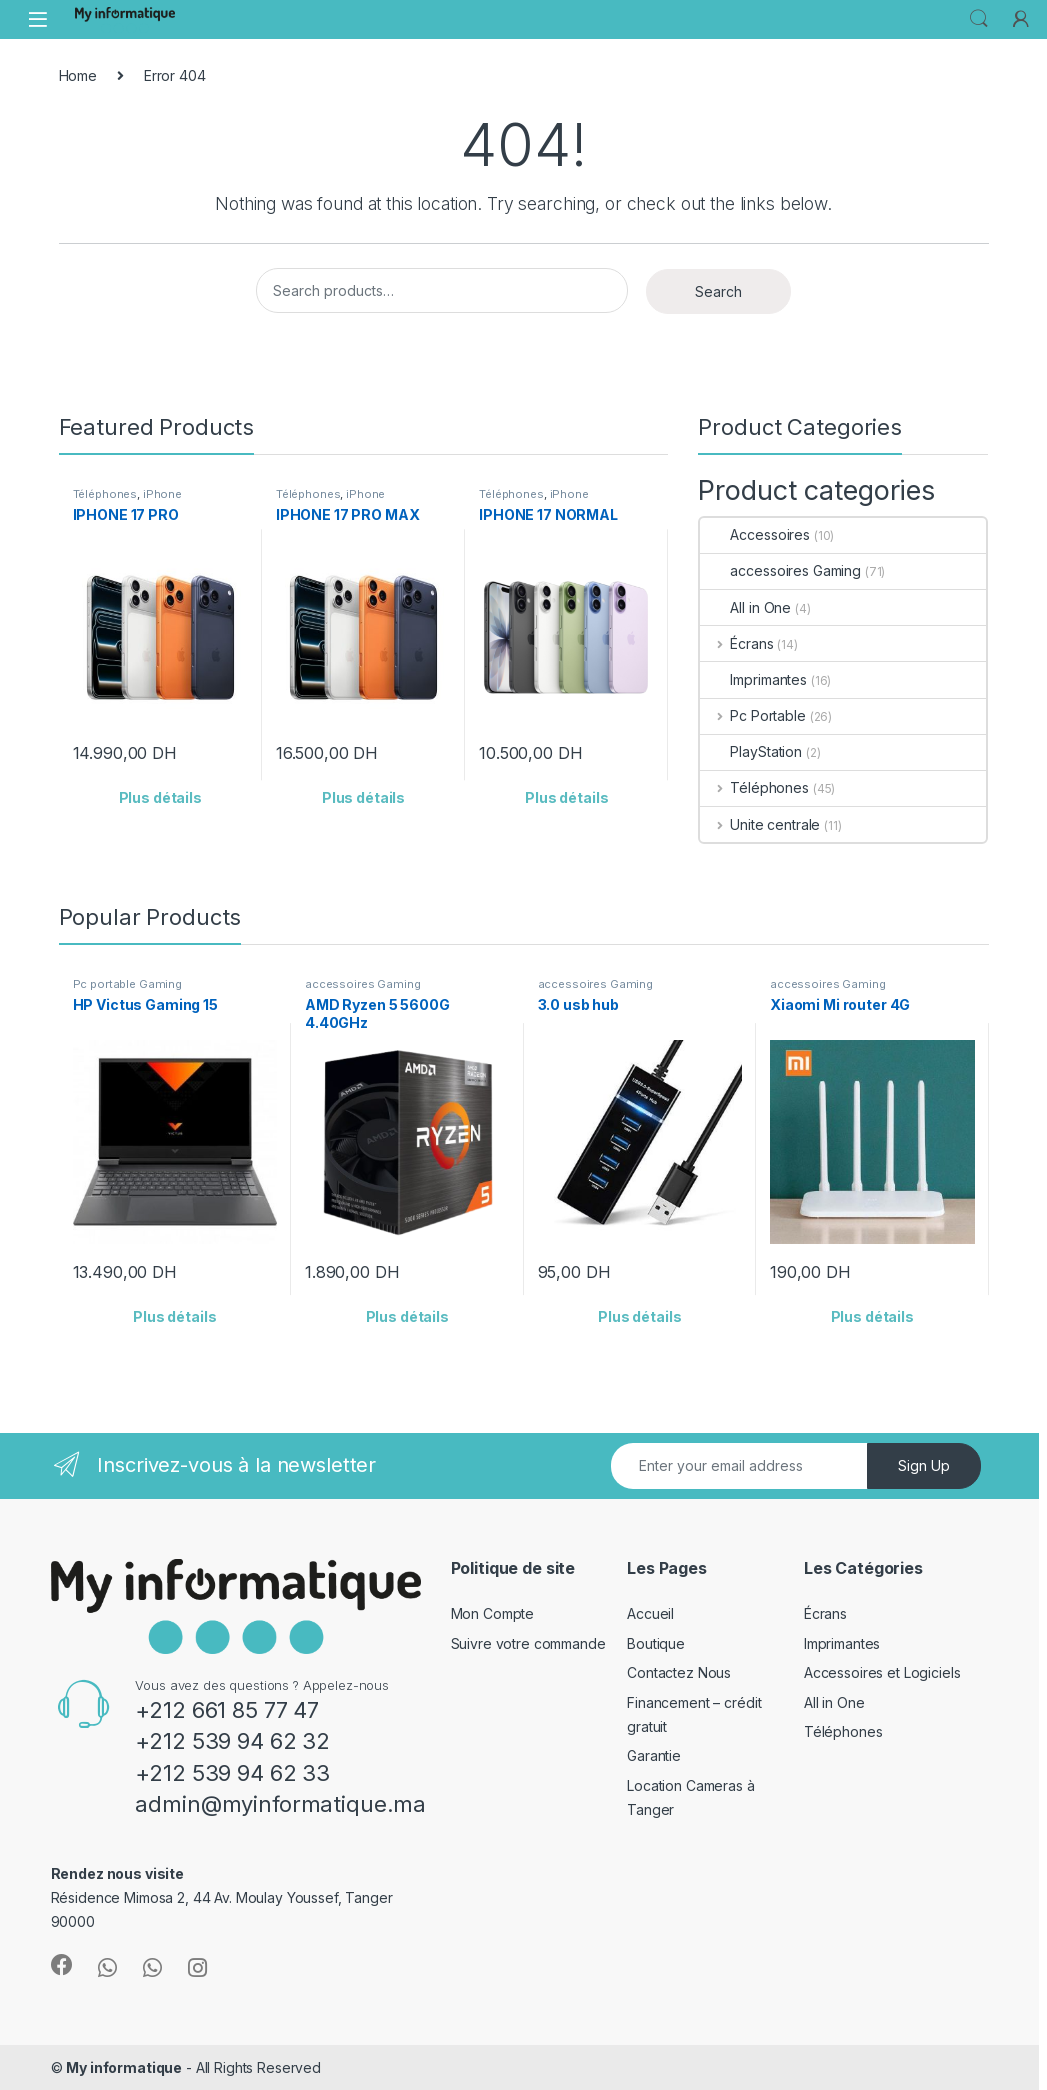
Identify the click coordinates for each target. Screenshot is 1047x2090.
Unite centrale (760, 824)
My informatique (124, 2067)
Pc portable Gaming (127, 984)
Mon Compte (493, 1613)
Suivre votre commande (528, 1643)
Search (979, 19)
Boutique (656, 1643)
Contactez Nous (679, 1672)
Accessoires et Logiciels (882, 1672)
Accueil (650, 1613)
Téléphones (105, 494)
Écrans (736, 643)
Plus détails (160, 797)
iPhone (162, 494)
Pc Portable (752, 715)
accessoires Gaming (780, 570)
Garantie (654, 1755)
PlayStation (750, 751)
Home (78, 75)
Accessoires (754, 534)
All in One (745, 607)
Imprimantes (753, 679)
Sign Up (924, 1465)
